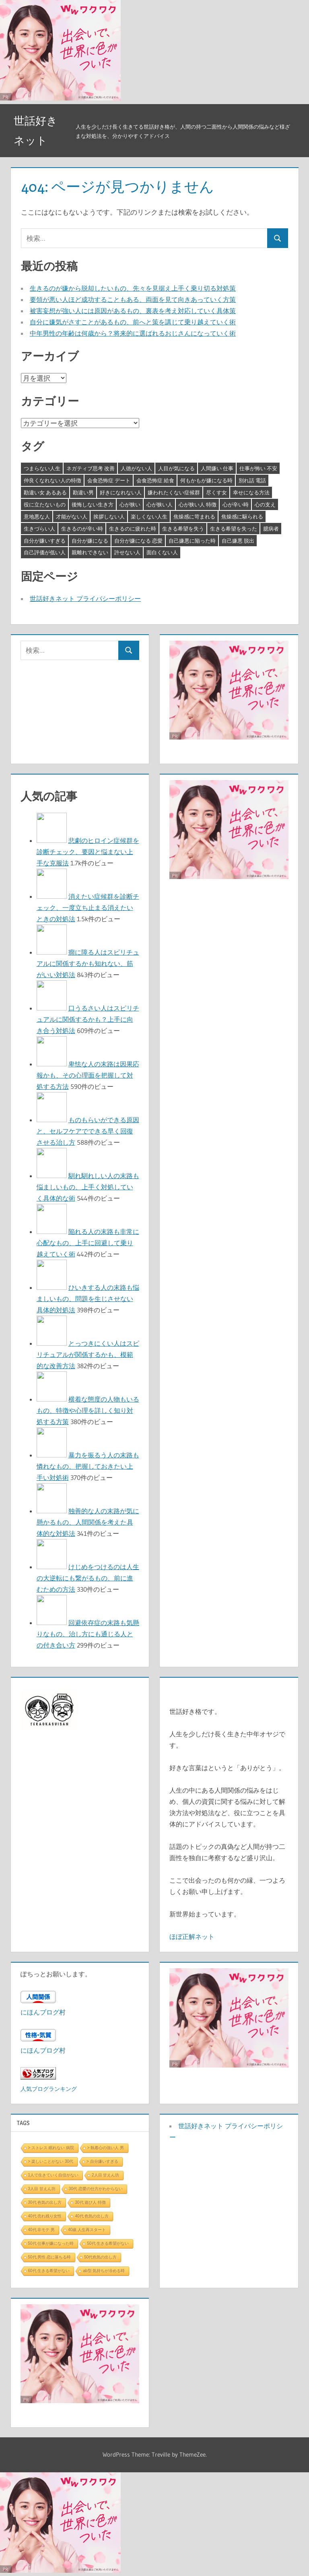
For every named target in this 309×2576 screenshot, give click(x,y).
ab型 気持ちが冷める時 (104, 2271)
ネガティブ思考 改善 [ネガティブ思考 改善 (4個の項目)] (90, 468)
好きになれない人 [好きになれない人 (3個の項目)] (121, 492)
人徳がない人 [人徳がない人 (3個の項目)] (136, 468)
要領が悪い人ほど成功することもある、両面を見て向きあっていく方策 (133, 299)
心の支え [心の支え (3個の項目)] (265, 504)
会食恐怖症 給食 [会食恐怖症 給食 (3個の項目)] (155, 480)
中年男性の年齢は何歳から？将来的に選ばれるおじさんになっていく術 (133, 333)
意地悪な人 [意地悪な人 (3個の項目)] (37, 516)
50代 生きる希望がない (108, 2243)
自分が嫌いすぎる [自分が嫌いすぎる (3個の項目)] (45, 540)
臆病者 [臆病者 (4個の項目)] (271, 528)
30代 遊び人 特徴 (90, 2202)
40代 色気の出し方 (92, 2216)
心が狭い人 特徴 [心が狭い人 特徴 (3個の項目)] (197, 504)
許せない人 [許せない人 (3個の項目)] (127, 552)
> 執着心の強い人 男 (105, 2148)
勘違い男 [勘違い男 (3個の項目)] (83, 492)
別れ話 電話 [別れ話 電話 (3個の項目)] (252, 480)
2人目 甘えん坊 (105, 2175)
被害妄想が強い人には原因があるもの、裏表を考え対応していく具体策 (133, 311)
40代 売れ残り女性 (45, 2216)
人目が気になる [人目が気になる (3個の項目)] (176, 468)
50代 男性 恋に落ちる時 (49, 2257)
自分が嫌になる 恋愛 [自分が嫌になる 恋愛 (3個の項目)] (138, 540)
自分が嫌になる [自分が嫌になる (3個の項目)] (90, 540)
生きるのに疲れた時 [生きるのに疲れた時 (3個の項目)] (132, 528)
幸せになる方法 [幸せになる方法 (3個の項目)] (251, 492)
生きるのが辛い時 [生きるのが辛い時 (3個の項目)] (82, 528)
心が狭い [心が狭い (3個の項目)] (129, 504)
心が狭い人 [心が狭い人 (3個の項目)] (159, 504)
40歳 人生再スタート (87, 2230)
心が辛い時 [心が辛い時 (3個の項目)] (235, 504)
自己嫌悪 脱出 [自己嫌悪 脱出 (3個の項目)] (238, 540)
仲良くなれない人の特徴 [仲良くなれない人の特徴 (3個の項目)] (52, 480)
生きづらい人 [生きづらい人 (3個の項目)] (39, 528)
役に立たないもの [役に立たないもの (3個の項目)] (45, 504)
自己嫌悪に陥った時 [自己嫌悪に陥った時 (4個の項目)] (192, 540)
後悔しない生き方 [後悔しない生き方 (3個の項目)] (92, 504)
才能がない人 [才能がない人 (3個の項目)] (71, 516)
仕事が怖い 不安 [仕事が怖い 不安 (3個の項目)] (258, 468)
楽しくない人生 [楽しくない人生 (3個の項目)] (149, 516)
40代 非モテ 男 (41, 2230)
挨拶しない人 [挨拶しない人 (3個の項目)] (109, 516)
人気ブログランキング (49, 2088)
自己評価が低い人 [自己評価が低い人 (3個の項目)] (45, 552)
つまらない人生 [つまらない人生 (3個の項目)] (42, 468)
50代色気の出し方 (100, 2257)
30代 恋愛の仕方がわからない (96, 2189)
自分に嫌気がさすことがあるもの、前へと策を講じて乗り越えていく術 (133, 322)
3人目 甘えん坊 (42, 2189)
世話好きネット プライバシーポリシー (85, 598)
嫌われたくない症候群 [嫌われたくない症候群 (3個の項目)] (174, 492)
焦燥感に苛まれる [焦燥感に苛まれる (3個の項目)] (194, 516)
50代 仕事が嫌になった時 (51, 2243)
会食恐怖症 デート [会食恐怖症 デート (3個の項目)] (108, 480)
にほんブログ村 (43, 2012)
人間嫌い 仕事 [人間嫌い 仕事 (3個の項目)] (217, 468)
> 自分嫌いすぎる (102, 2161)
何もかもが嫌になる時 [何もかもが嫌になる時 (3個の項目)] (206, 480)
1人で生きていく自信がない (53, 2175)
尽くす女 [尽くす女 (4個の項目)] (216, 492)
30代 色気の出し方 (45, 2202)
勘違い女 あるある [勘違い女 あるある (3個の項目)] (45, 492)
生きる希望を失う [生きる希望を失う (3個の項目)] (183, 528)
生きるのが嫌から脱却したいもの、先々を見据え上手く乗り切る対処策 (133, 288)
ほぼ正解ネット (191, 1937)
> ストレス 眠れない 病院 (51, 2148)
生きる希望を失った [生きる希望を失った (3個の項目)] (233, 528)
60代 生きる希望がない (49, 2271)
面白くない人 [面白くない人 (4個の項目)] (162, 552)
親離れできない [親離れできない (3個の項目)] (90, 552)
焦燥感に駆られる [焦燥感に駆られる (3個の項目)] (242, 516)
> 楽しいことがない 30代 (51, 2161)
